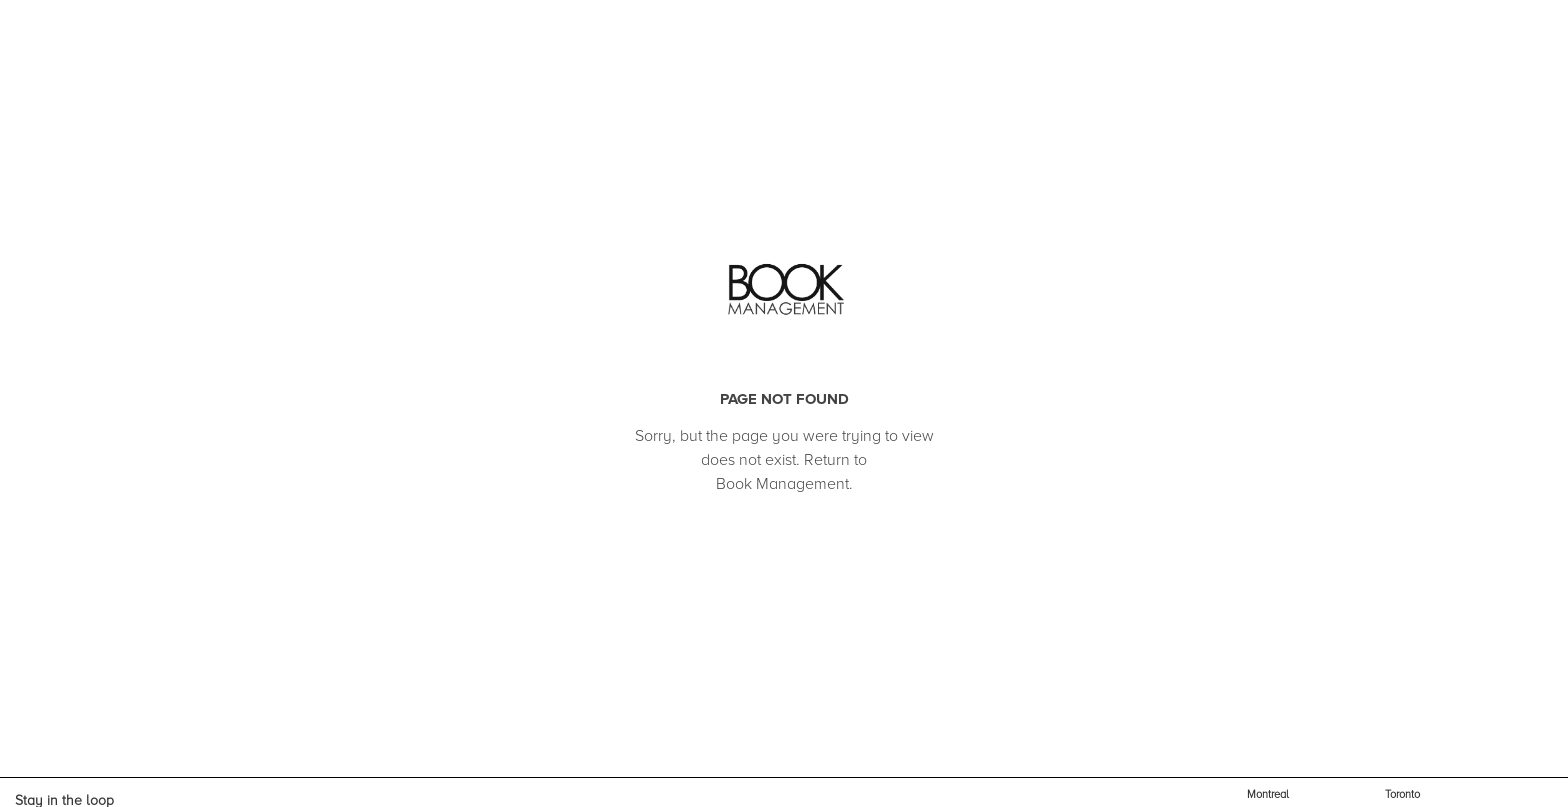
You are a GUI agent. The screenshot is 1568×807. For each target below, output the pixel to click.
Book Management (782, 484)
